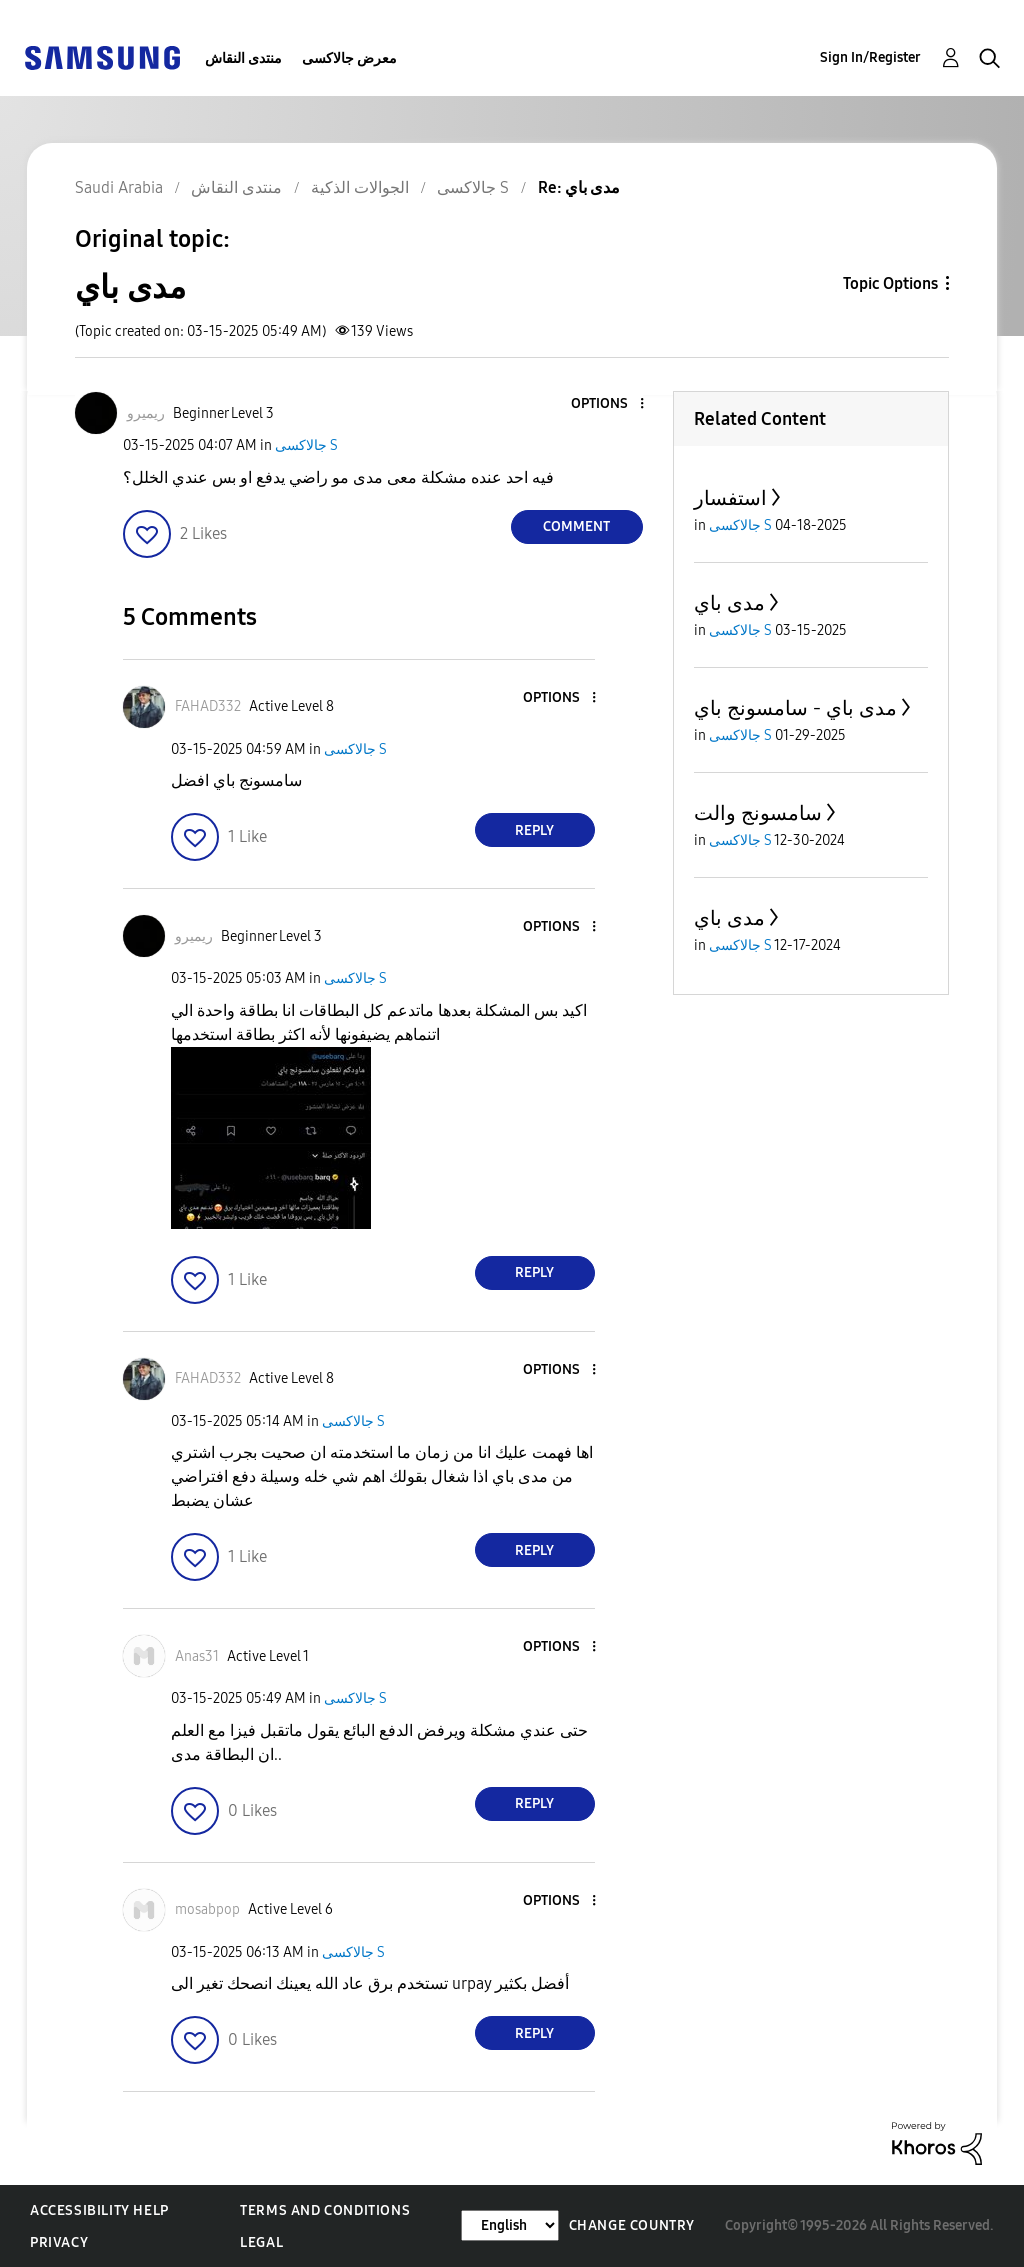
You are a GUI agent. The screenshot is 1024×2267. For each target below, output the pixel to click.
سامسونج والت (758, 813)
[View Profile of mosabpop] (207, 1909)
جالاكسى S (306, 445)
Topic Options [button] (890, 283)
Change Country (632, 2225)
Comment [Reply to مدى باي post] (576, 526)
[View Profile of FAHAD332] (208, 706)
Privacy (59, 2242)
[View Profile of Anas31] (197, 1656)
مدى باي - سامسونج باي (795, 708)
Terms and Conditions (325, 2210)
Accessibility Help (99, 2210)
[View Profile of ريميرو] (146, 413)
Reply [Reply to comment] (534, 830)
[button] (608, 404)
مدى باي (729, 603)
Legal (261, 2242)
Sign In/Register (870, 57)
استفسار (730, 498)
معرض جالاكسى (349, 58)
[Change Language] (510, 2225)
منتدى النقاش (243, 58)
